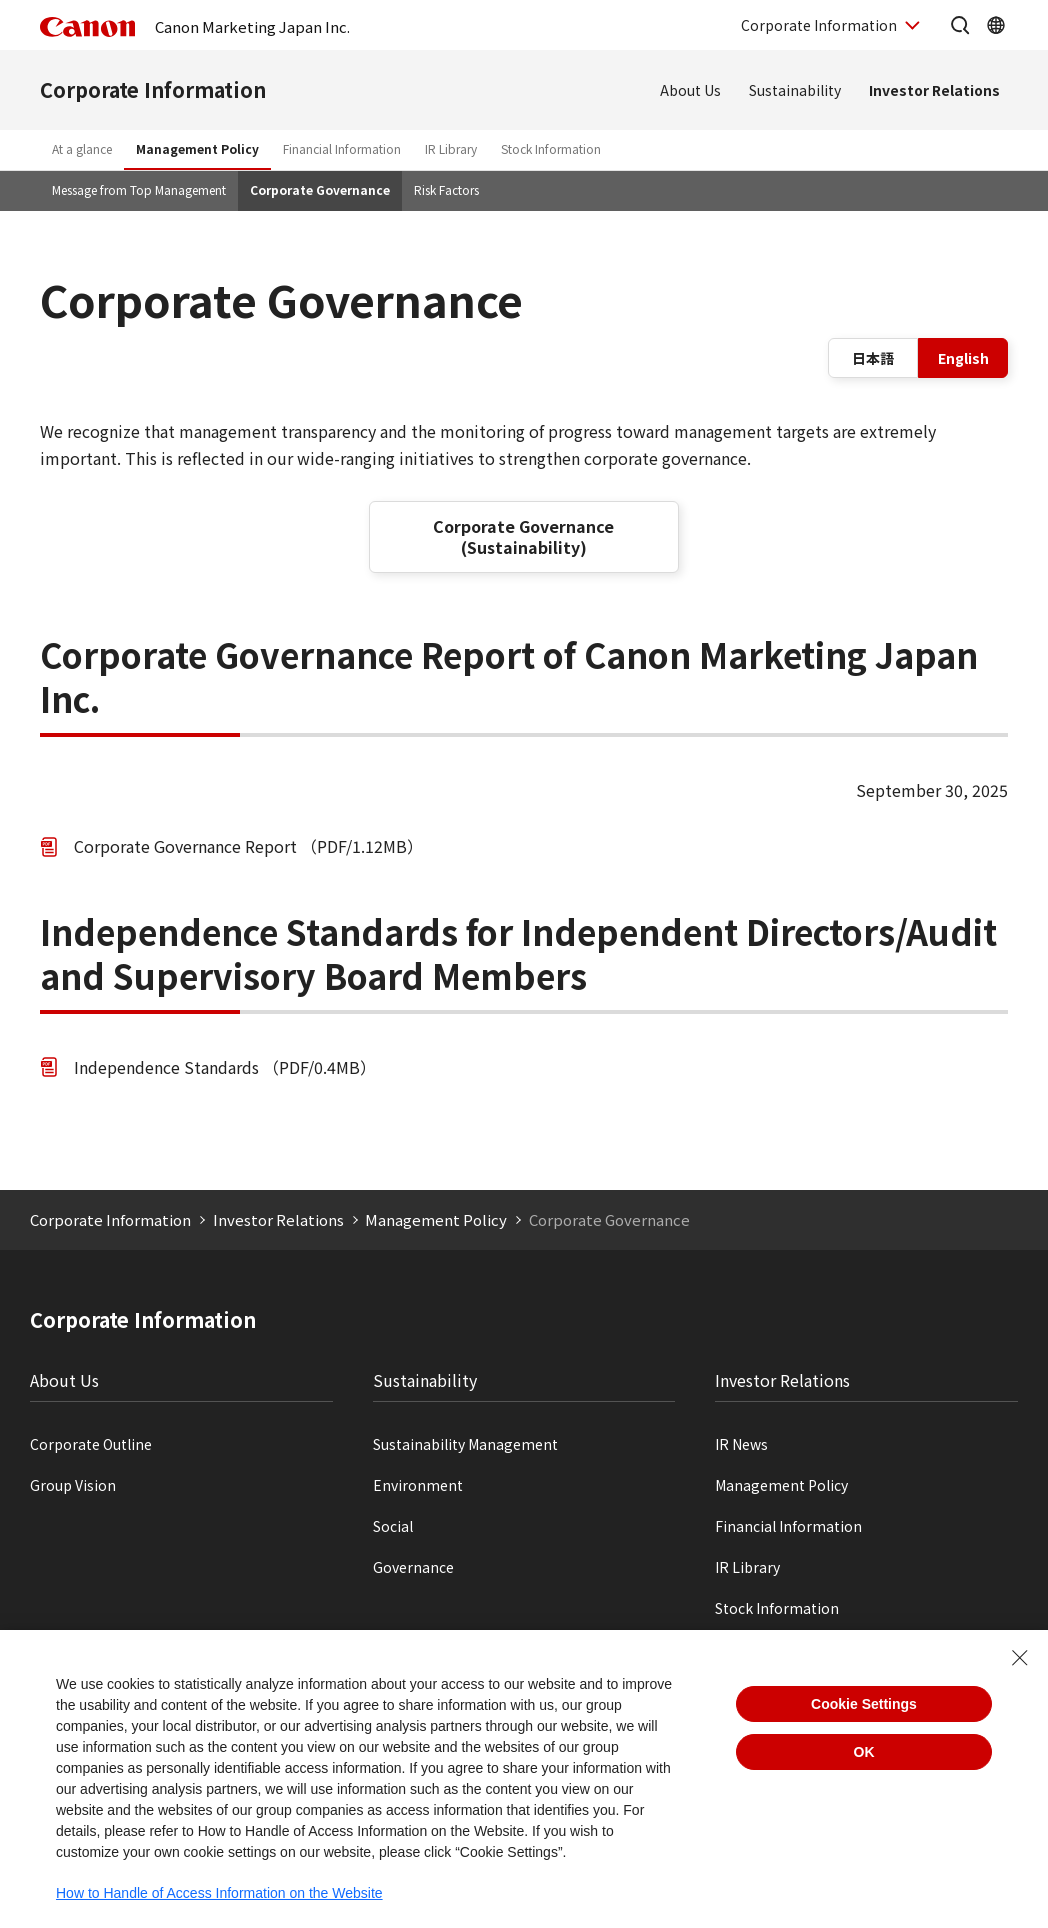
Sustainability (795, 90)
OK (864, 1752)
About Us (690, 90)
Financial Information (342, 148)
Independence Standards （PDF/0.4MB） (225, 1067)
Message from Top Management (139, 189)
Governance (413, 1567)
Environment (418, 1485)
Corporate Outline (91, 1444)
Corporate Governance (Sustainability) (523, 536)
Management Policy (197, 148)
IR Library (451, 148)
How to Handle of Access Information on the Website (219, 1893)
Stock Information (551, 148)
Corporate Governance (320, 189)
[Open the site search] (960, 25)
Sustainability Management (465, 1444)
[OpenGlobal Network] (996, 25)
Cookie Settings (864, 1704)
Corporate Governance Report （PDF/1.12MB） (248, 846)
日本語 (873, 358)
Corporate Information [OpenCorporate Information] (819, 25)
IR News (741, 1444)
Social (393, 1526)
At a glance (82, 148)
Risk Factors (446, 189)
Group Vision (73, 1485)
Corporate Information (153, 89)
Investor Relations (934, 90)
